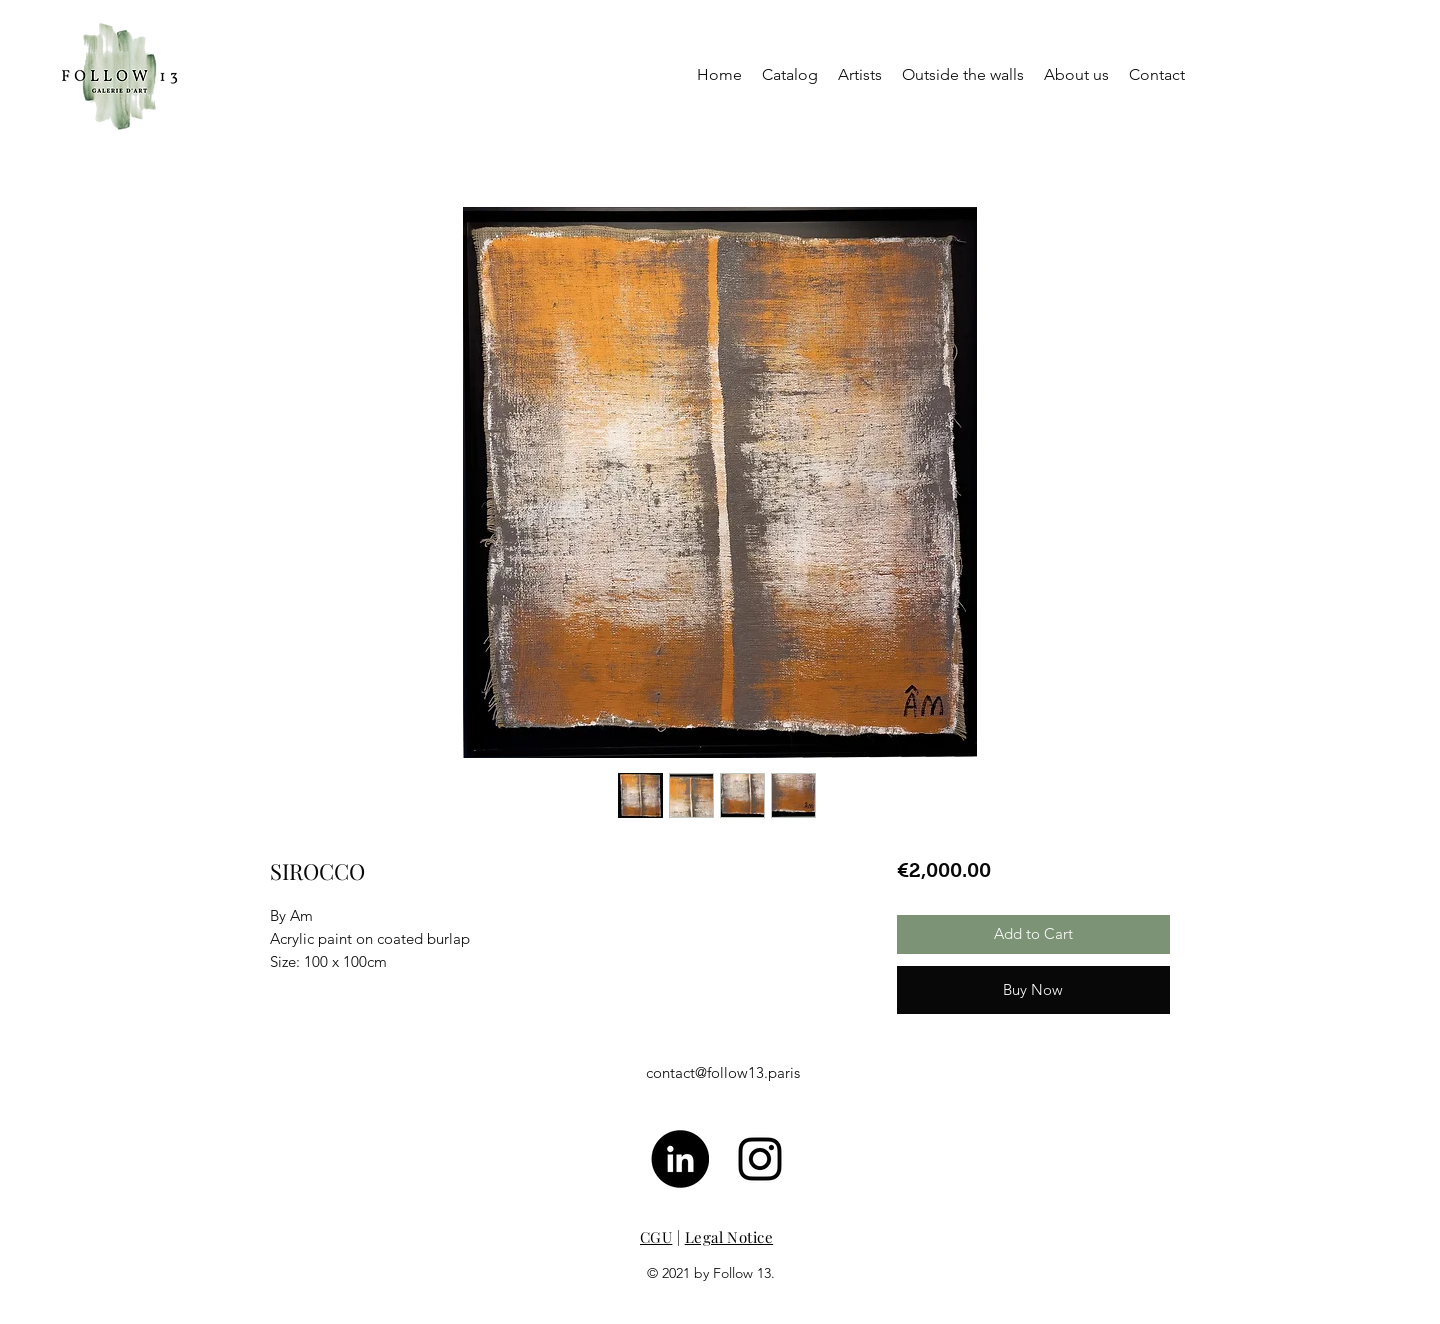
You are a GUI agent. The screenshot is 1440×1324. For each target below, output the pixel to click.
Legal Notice (729, 1237)
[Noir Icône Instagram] (760, 1159)
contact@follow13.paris (723, 1072)
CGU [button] (656, 1237)
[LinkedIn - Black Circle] (680, 1159)
